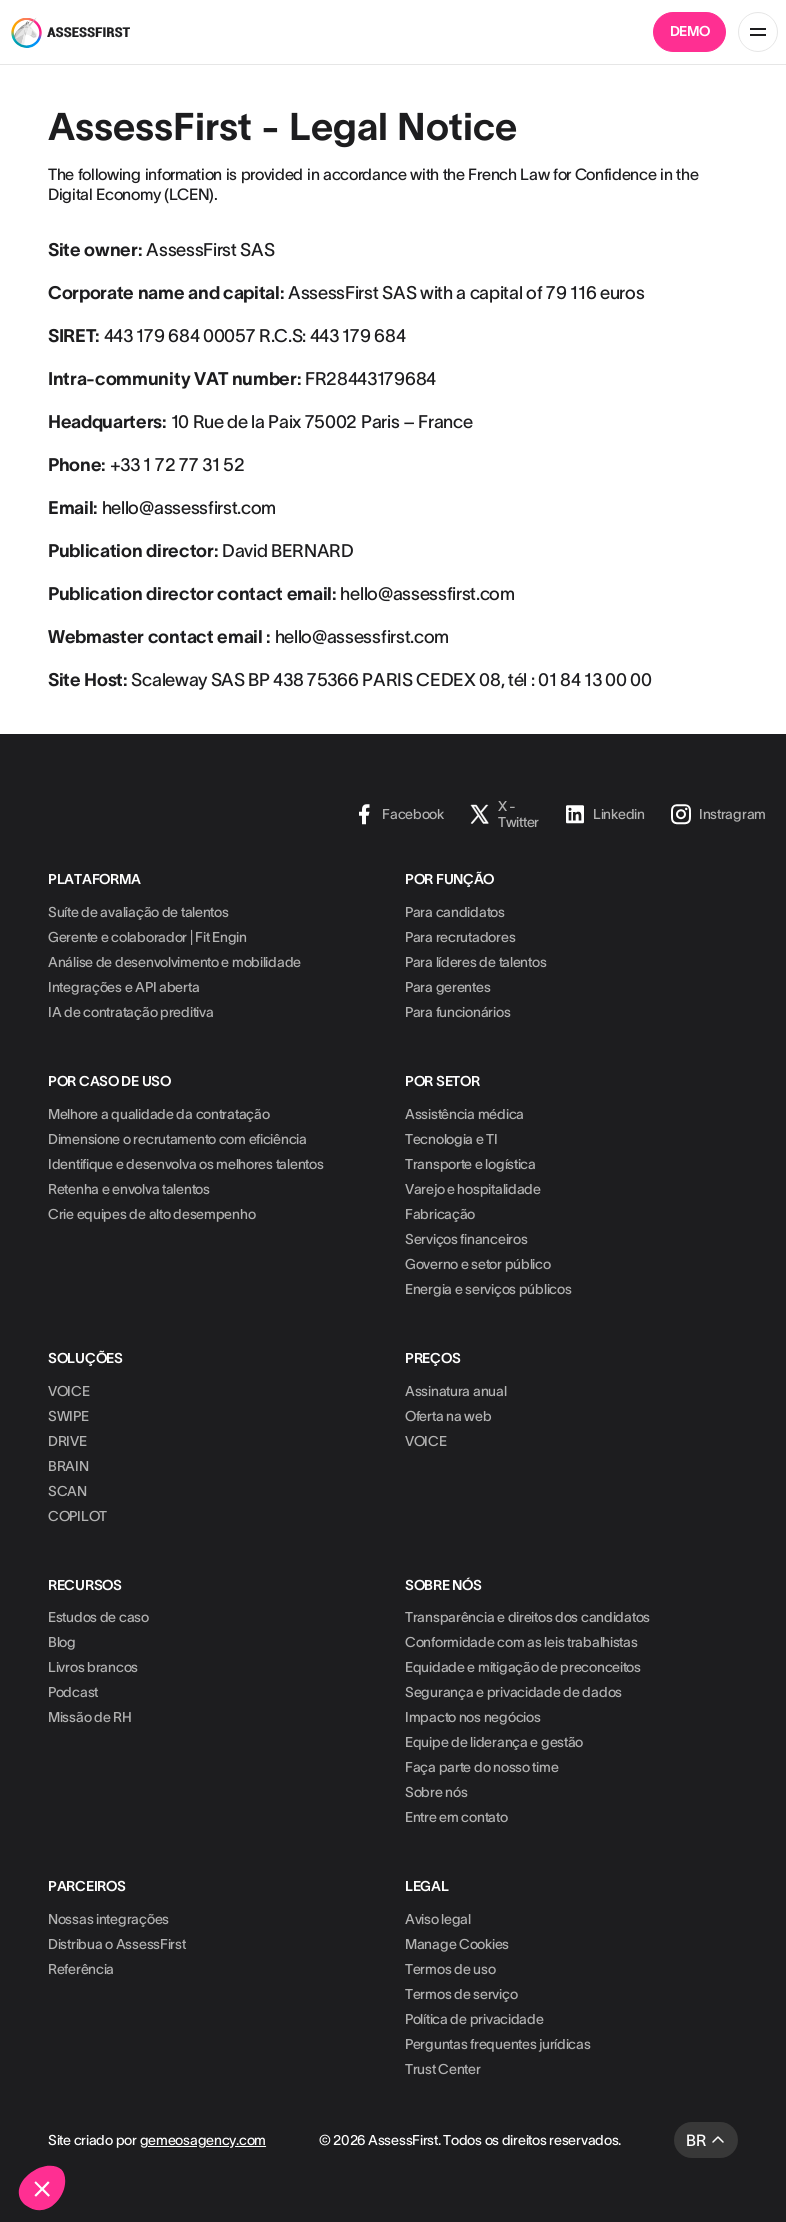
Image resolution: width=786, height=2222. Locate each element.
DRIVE (67, 1441)
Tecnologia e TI (451, 1139)
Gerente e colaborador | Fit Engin (147, 937)
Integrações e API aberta (123, 987)
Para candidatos (455, 912)
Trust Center (443, 2069)
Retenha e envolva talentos (129, 1189)
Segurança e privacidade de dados (513, 1692)
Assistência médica (464, 1114)
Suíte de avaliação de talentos (138, 912)
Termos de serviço (461, 1994)
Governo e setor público (478, 1264)
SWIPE (68, 1416)
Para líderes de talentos (475, 962)
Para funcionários (457, 1012)
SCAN (67, 1491)
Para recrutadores (460, 937)
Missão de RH (90, 1717)
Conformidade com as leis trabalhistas (521, 1642)
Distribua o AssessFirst (117, 1944)
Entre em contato (456, 1817)
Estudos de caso (98, 1617)
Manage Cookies (457, 1944)
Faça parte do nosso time (481, 1767)
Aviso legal (438, 1919)
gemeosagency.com (203, 2140)
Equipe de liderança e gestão (494, 1742)
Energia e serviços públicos (488, 1289)
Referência (81, 1969)
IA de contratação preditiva (130, 1012)
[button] (42, 2188)
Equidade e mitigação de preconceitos (523, 1667)
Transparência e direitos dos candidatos (527, 1617)
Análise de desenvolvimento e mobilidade (174, 962)
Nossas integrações (108, 1919)
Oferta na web (448, 1416)
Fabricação (440, 1214)
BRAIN (68, 1466)
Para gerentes (447, 987)
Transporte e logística (470, 1164)
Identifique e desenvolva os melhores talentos (185, 1164)
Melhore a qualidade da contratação (158, 1114)
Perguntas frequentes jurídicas (498, 2044)
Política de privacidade (474, 2019)
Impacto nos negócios (472, 1717)
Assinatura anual (456, 1391)
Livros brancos (93, 1667)
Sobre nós (436, 1792)
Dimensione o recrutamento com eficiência (177, 1139)
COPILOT (77, 1516)
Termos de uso (450, 1969)
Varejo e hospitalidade (473, 1189)
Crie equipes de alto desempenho (151, 1214)
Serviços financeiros (466, 1239)
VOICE (69, 1391)
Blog (62, 1642)
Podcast (73, 1692)
